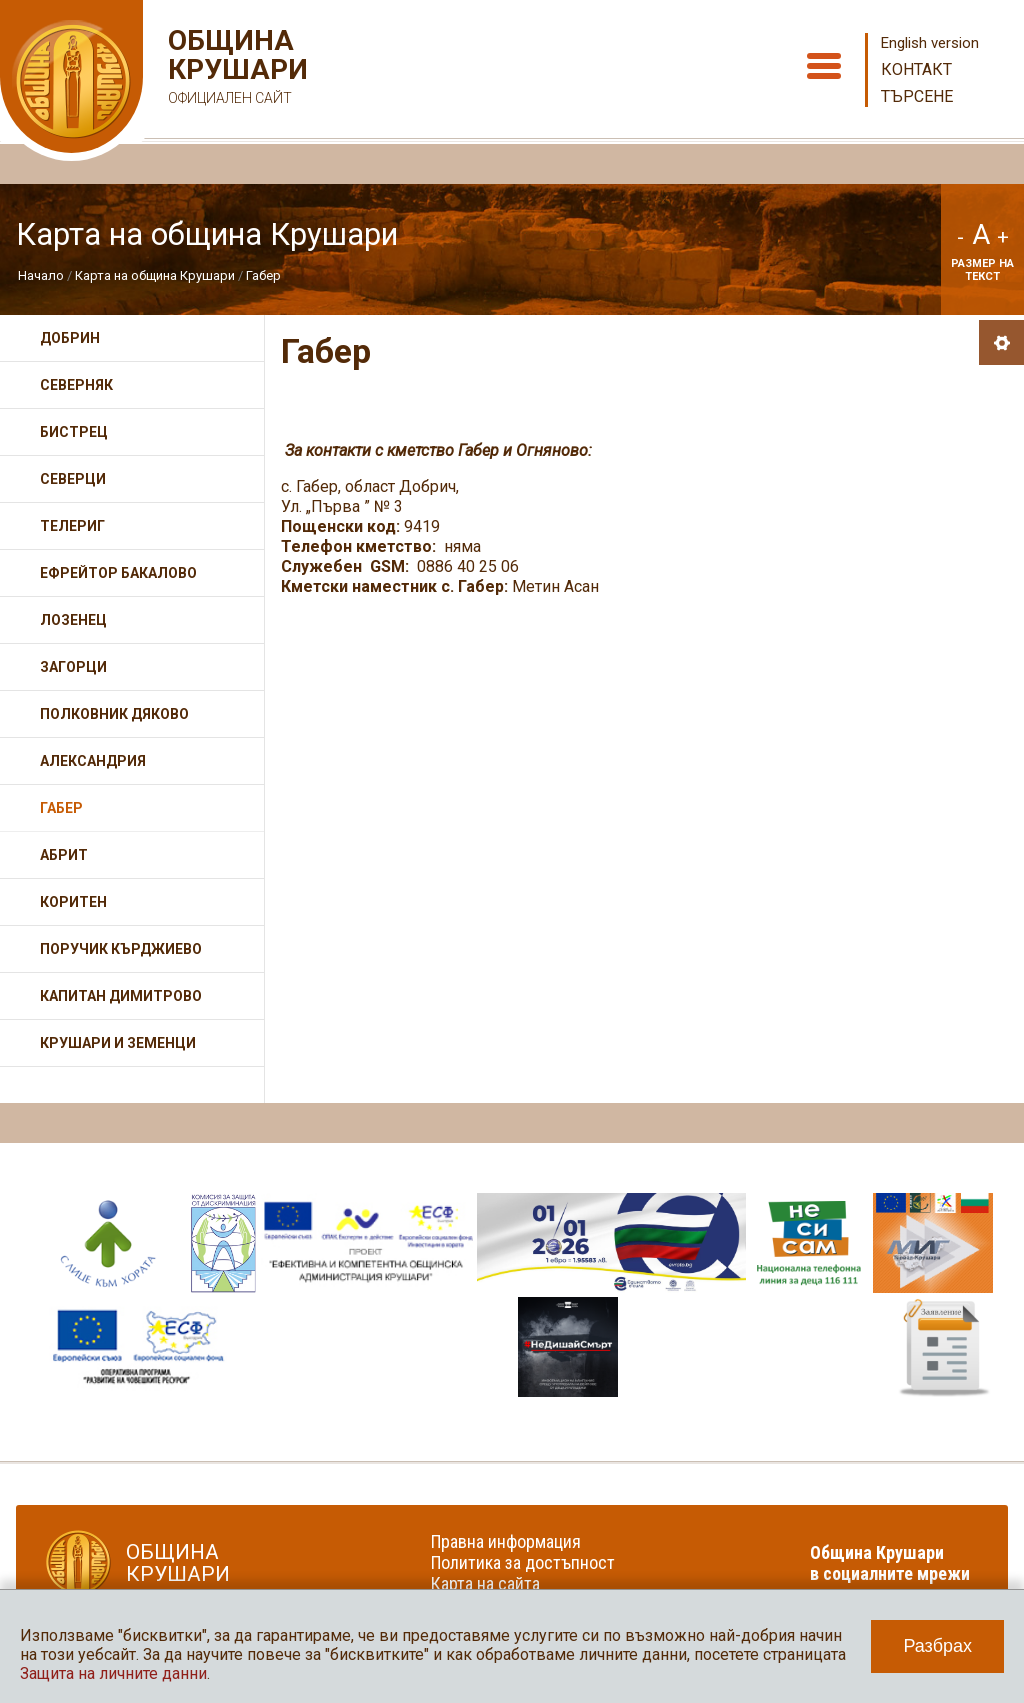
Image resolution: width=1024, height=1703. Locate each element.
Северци (73, 479)
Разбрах (937, 1646)
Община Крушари (235, 69)
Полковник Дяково (114, 714)
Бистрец (74, 432)
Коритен (73, 902)
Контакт (916, 69)
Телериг (72, 526)
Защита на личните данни (113, 1673)
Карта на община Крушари (155, 275)
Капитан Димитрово (121, 996)
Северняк (76, 385)
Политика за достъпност (523, 1562)
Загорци (73, 667)
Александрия (93, 761)
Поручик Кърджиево (121, 949)
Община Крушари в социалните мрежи (890, 1563)
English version (930, 43)
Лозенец (73, 620)
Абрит (64, 855)
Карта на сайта (485, 1583)
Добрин (70, 338)
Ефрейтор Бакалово (118, 573)
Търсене (917, 96)
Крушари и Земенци (118, 1043)
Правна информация (506, 1541)
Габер (263, 275)
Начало (41, 275)
